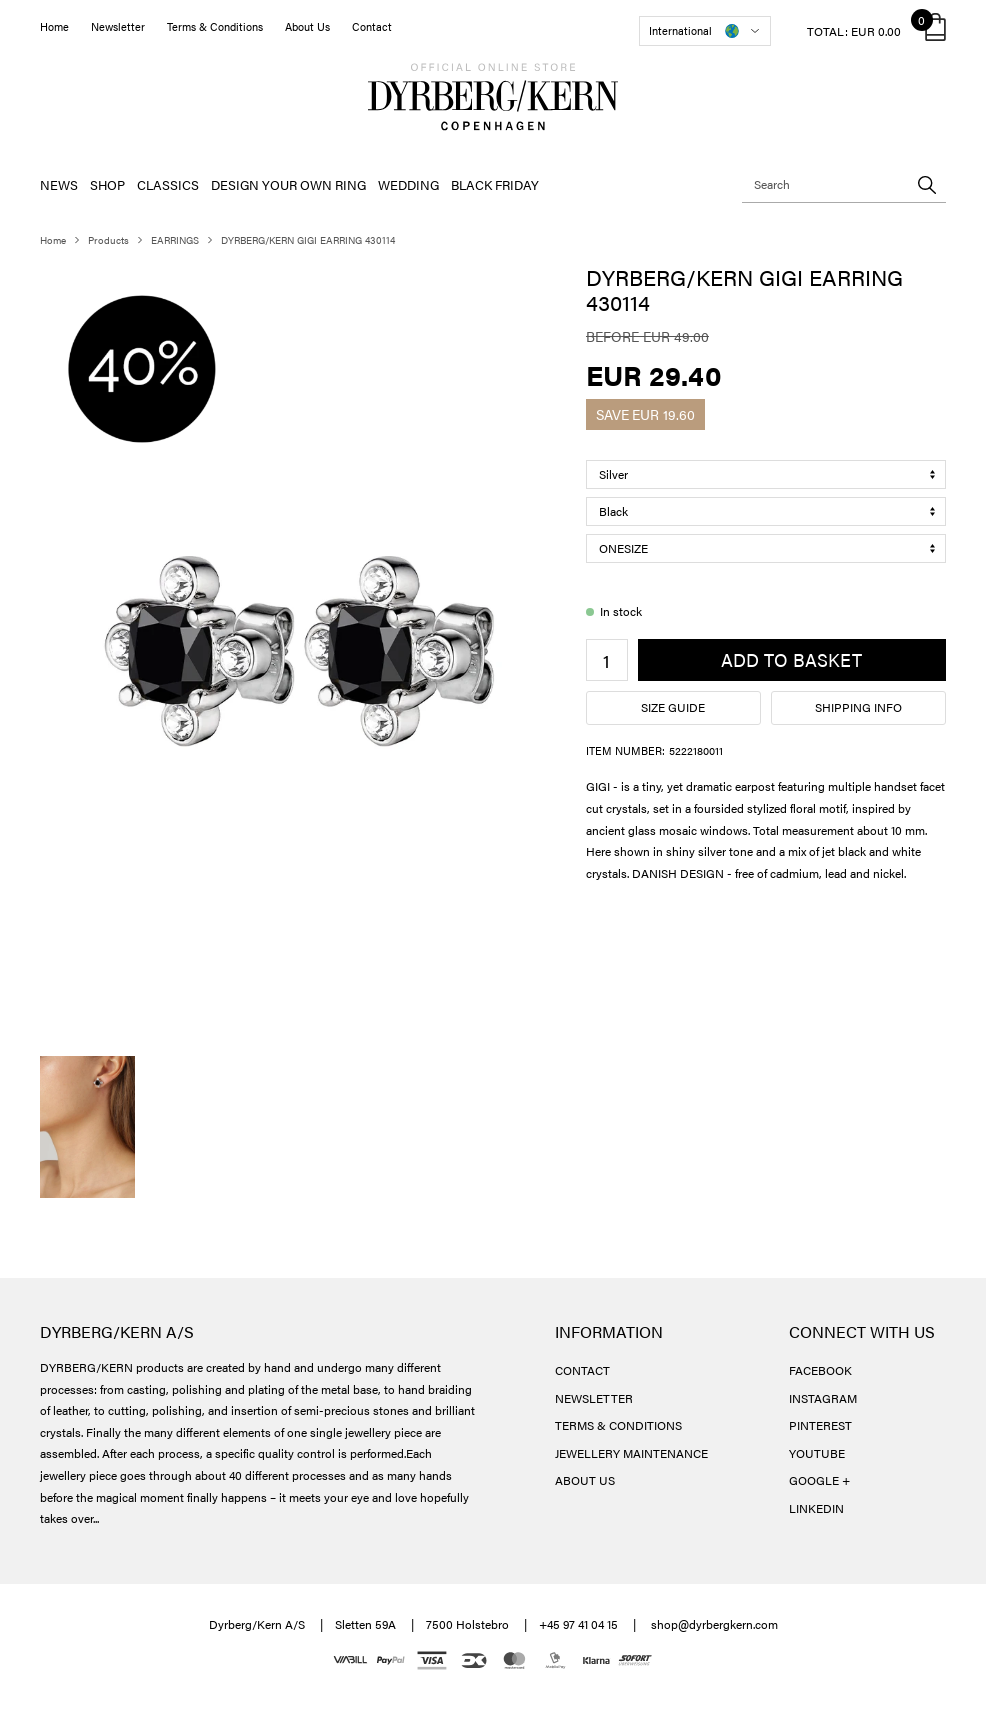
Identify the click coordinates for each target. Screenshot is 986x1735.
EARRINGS (175, 240)
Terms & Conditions (215, 26)
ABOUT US (585, 1480)
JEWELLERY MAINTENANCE (631, 1453)
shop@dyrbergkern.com (714, 1624)
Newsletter (118, 26)
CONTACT (582, 1370)
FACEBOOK (820, 1370)
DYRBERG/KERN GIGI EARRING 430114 (308, 240)
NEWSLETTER (594, 1398)
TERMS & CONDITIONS (618, 1425)
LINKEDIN (816, 1508)
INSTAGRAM (823, 1398)
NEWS (59, 184)
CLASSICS (168, 184)
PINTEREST (820, 1425)
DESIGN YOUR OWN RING (288, 184)
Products (108, 240)
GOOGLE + (819, 1480)
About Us (307, 26)
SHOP (107, 184)
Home (54, 26)
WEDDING (408, 184)
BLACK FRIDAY (495, 184)
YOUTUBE (817, 1453)
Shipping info (858, 707)
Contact (372, 26)
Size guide (673, 707)
